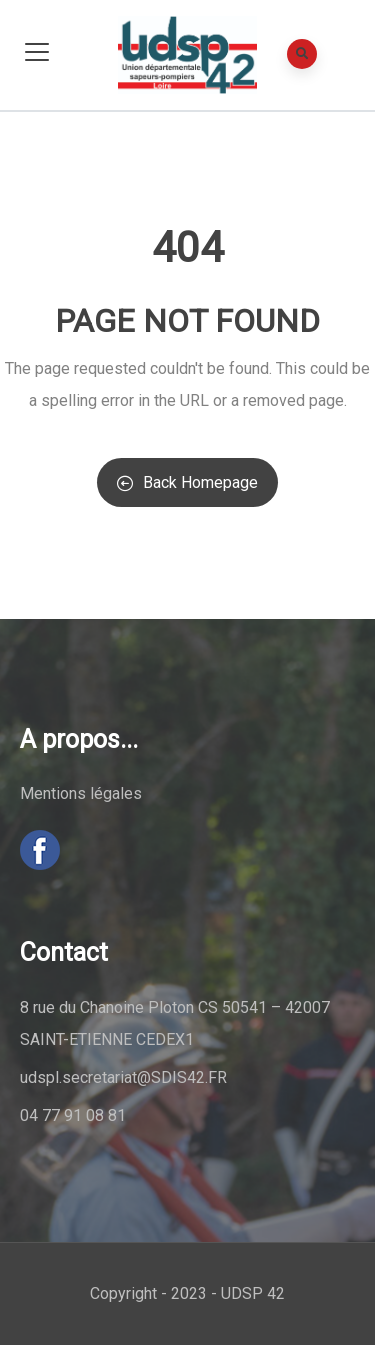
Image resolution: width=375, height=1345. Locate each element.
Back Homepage (187, 482)
